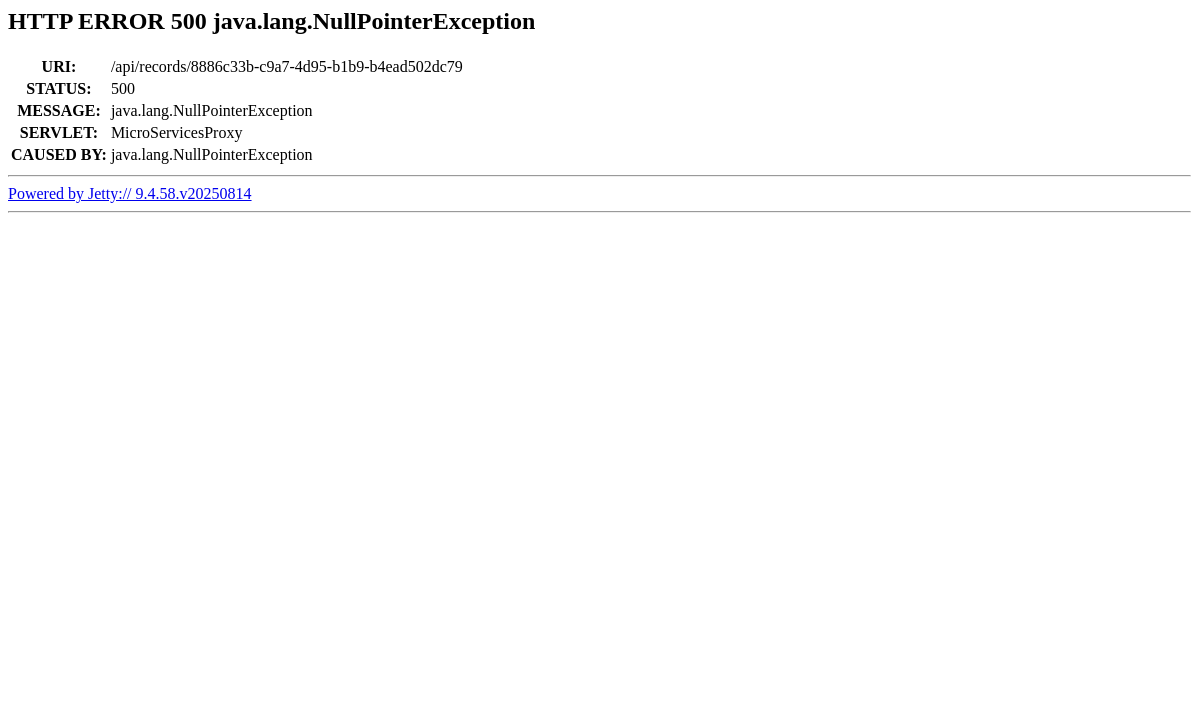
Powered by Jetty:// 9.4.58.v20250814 (130, 193)
